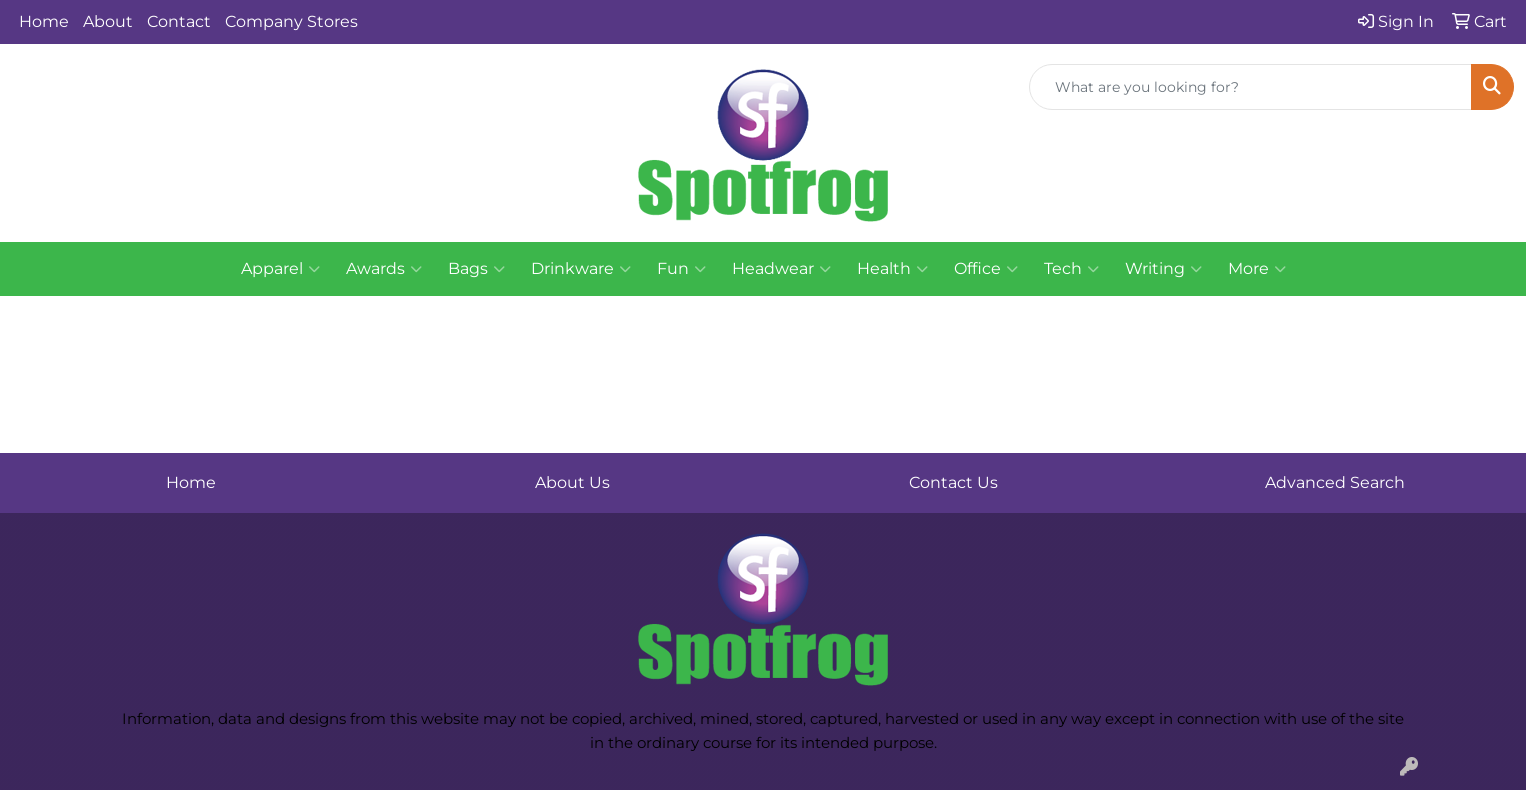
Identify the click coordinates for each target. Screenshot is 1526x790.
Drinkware (581, 269)
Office (986, 269)
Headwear (781, 269)
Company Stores (291, 21)
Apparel (280, 269)
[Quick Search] (1250, 87)
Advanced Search (1335, 482)
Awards (384, 269)
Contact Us (953, 482)
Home (44, 21)
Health (892, 269)
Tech (1071, 269)
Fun (681, 269)
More (1257, 269)
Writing (1163, 269)
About (108, 21)
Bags (476, 269)
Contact (179, 21)
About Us (572, 482)
